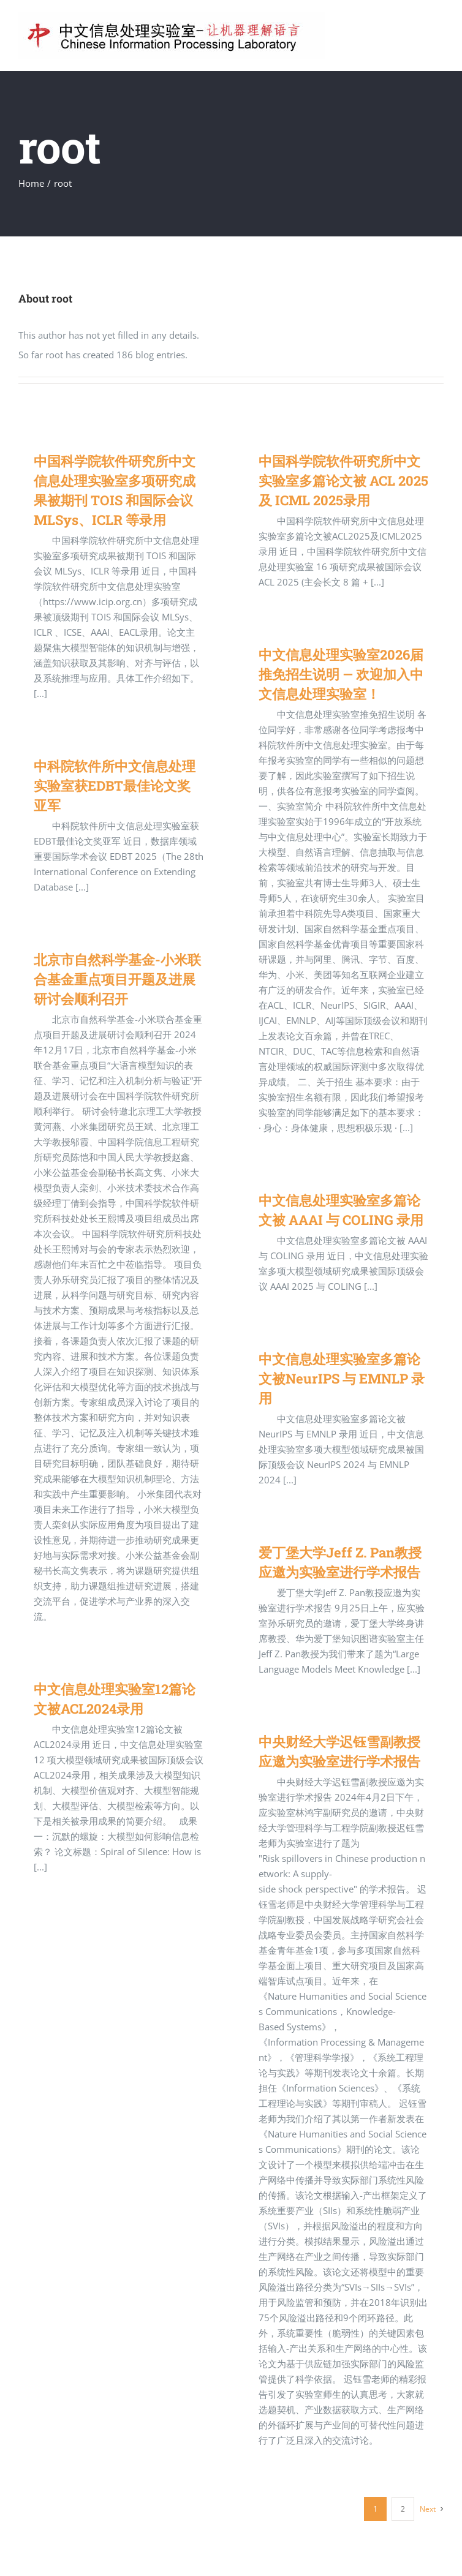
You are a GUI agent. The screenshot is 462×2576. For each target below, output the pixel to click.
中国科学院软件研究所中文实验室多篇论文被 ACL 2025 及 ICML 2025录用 (343, 480)
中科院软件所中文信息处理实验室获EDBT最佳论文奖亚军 (114, 785)
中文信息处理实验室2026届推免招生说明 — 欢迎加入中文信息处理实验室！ (341, 674)
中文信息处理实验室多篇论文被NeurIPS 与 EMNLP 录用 (342, 1378)
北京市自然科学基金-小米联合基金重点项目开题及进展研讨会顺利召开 (117, 979)
